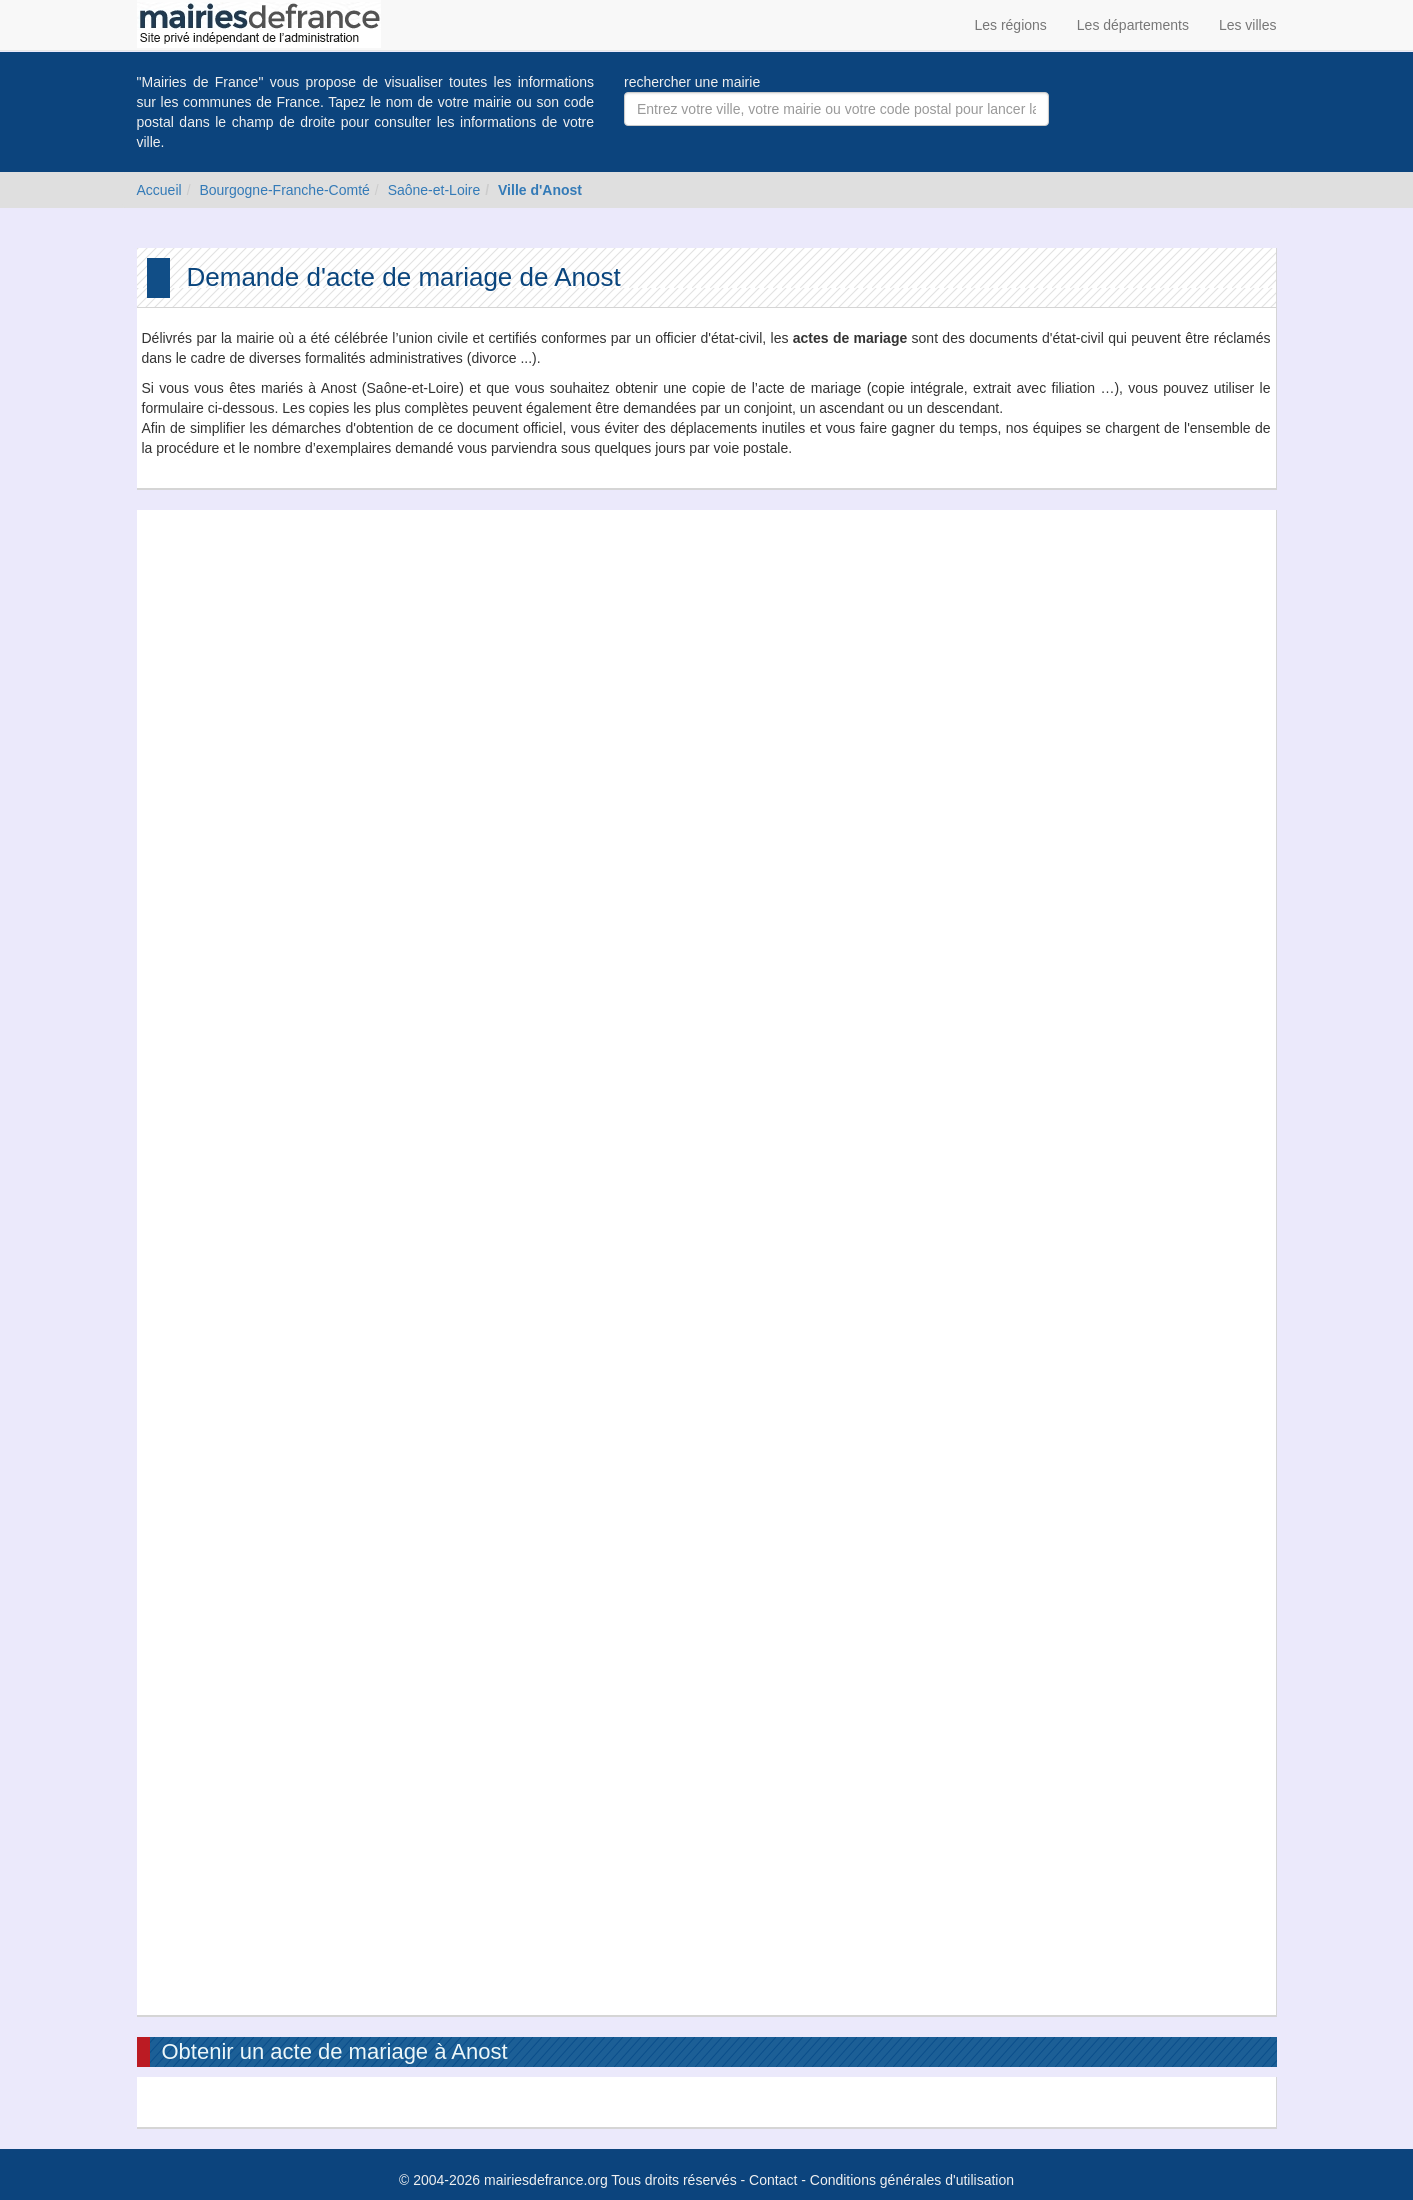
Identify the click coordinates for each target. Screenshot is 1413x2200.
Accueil (159, 190)
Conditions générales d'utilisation (912, 2180)
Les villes (1248, 25)
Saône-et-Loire (434, 190)
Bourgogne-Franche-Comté (284, 190)
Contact (773, 2180)
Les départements (1133, 25)
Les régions (1010, 25)
